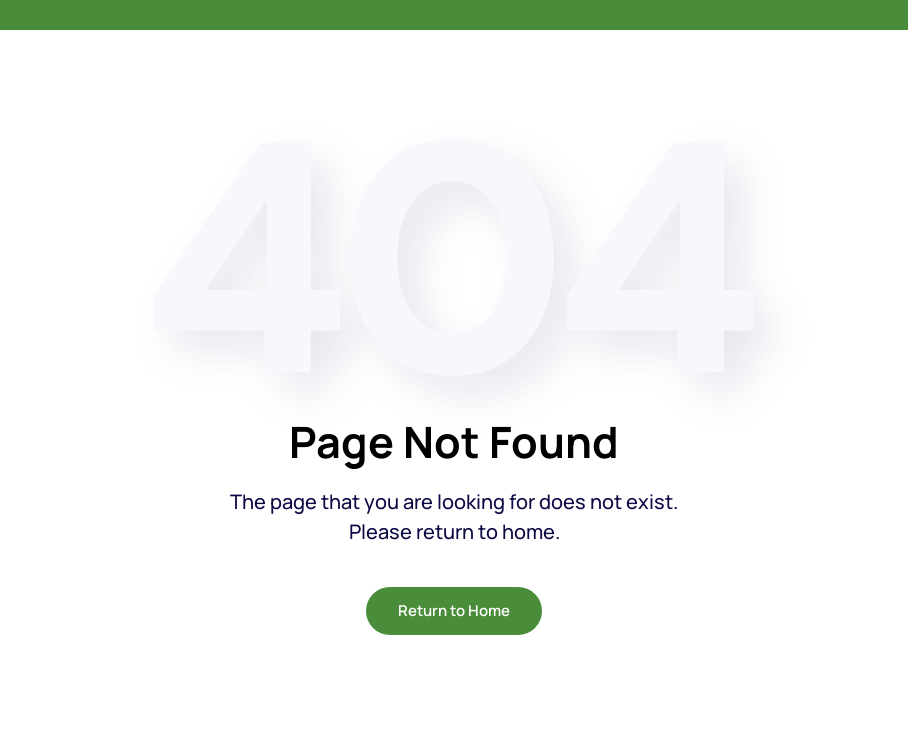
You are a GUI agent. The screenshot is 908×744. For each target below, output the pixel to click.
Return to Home (454, 610)
